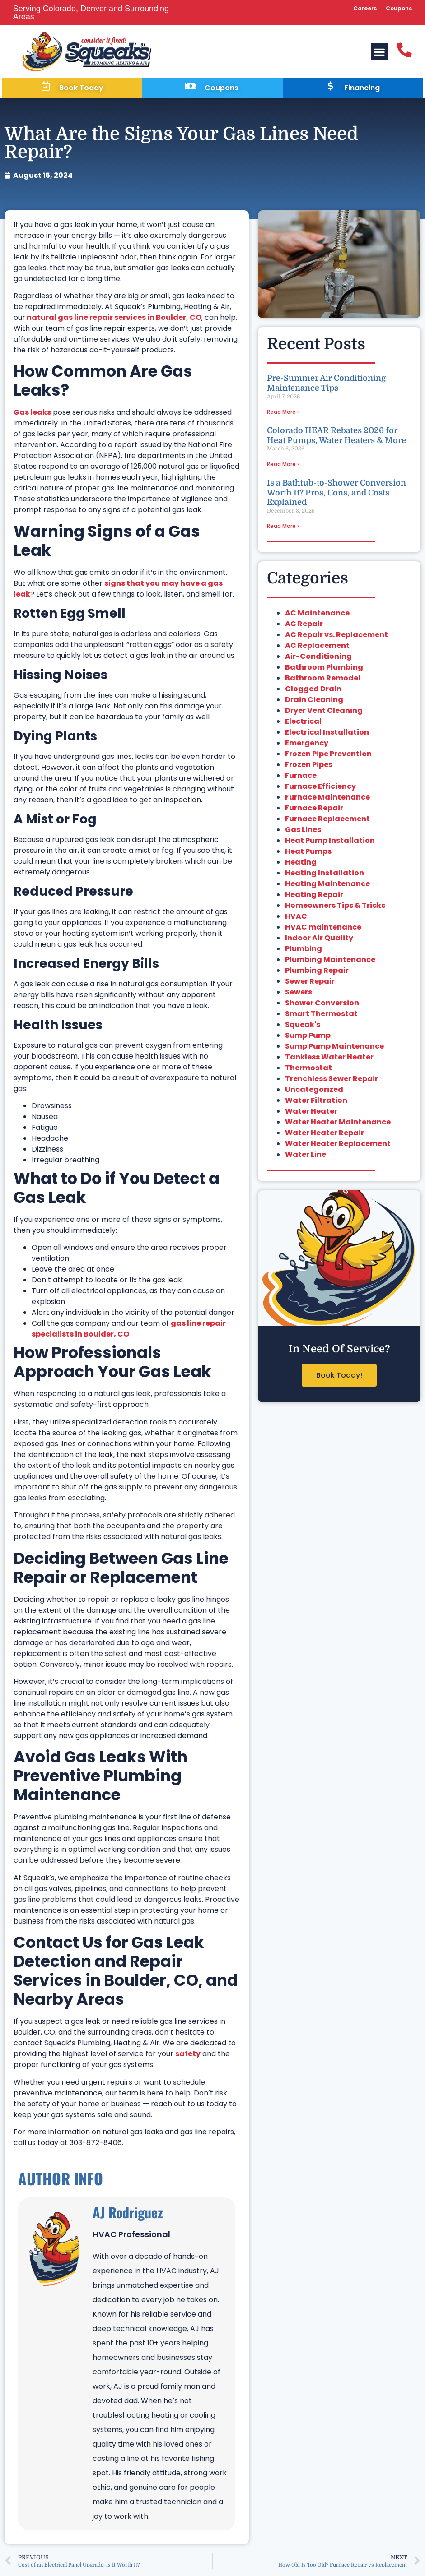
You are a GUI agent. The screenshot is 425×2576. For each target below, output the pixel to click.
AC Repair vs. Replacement (336, 637)
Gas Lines (303, 832)
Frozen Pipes (308, 767)
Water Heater (311, 1113)
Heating (301, 864)
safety (188, 2056)
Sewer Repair (310, 983)
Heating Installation (324, 875)
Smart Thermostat (321, 1016)
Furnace (301, 777)
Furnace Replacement (327, 821)
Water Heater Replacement (338, 1146)
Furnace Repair (314, 810)
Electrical (303, 723)
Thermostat (308, 1070)
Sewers (298, 994)
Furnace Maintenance (327, 799)
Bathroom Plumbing (324, 669)
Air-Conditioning (318, 658)
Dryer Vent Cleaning (324, 713)
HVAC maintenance (323, 929)
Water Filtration (316, 1102)
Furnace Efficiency (320, 788)
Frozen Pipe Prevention (328, 756)
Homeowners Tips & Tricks (335, 907)
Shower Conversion (322, 1005)
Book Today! (339, 1377)
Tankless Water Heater (329, 1059)
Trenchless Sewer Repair (331, 1081)
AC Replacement (317, 648)
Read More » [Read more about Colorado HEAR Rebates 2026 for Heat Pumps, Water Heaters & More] (283, 466)
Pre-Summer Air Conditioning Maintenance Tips (326, 385)
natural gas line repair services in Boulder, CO (113, 319)
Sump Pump (308, 1037)
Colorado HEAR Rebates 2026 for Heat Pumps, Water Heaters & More (336, 437)
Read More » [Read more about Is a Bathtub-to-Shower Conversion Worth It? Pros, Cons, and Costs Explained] (283, 528)
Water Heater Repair (324, 1135)
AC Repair (304, 626)
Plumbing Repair (317, 972)
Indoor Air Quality (319, 940)
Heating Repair (314, 897)
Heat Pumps (308, 853)
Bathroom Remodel (322, 680)
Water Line (305, 1157)
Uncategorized (314, 1092)
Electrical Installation (327, 734)
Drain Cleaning (314, 702)
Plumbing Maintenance (330, 962)
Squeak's (302, 1027)
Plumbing (303, 951)
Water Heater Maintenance (338, 1124)
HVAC (296, 918)
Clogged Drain (313, 691)
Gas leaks (32, 414)
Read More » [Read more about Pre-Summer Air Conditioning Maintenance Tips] (283, 414)
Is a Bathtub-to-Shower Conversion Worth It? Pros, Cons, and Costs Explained (336, 495)
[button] (378, 51)
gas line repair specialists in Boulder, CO (129, 1330)
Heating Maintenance (327, 886)
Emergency (306, 745)
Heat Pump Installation (330, 842)
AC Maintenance (317, 615)
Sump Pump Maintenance (334, 1048)
